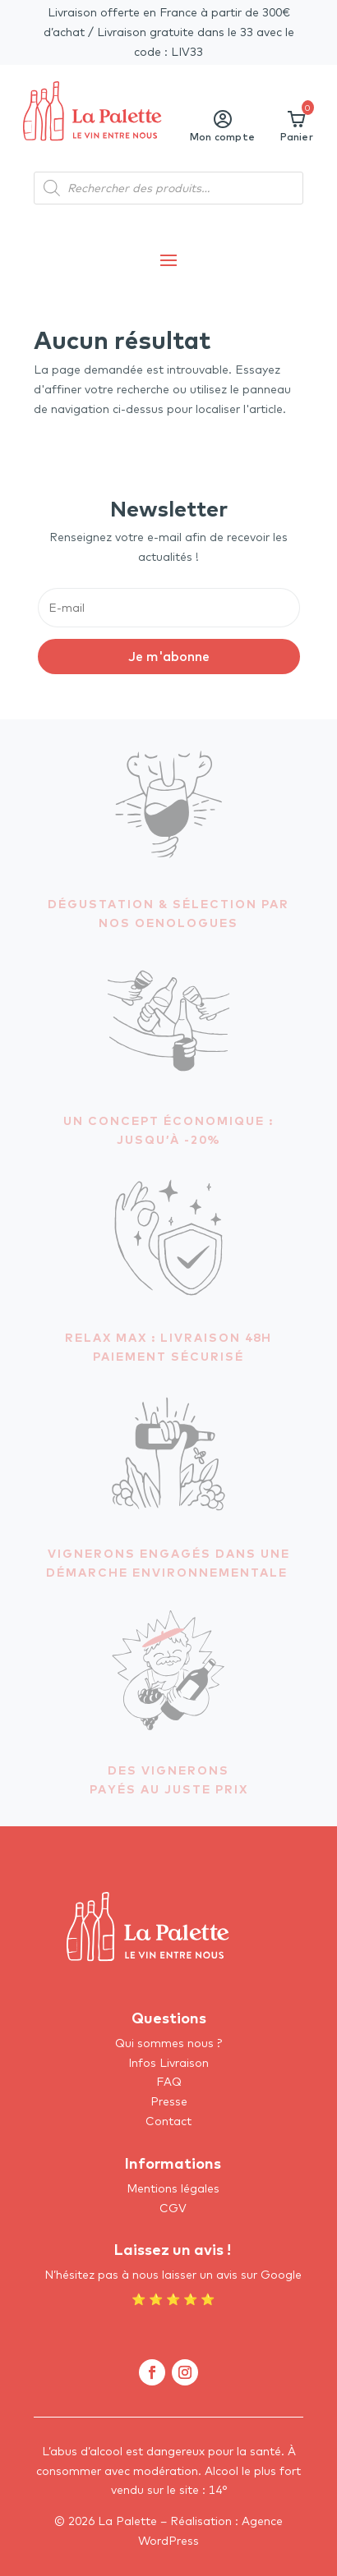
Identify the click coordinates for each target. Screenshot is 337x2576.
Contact (168, 2121)
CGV (173, 2208)
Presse (168, 2101)
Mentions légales (173, 2188)
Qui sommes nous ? (168, 2043)
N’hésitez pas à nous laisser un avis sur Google (173, 2274)
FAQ (169, 2081)
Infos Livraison (168, 2062)
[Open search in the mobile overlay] (168, 188)
